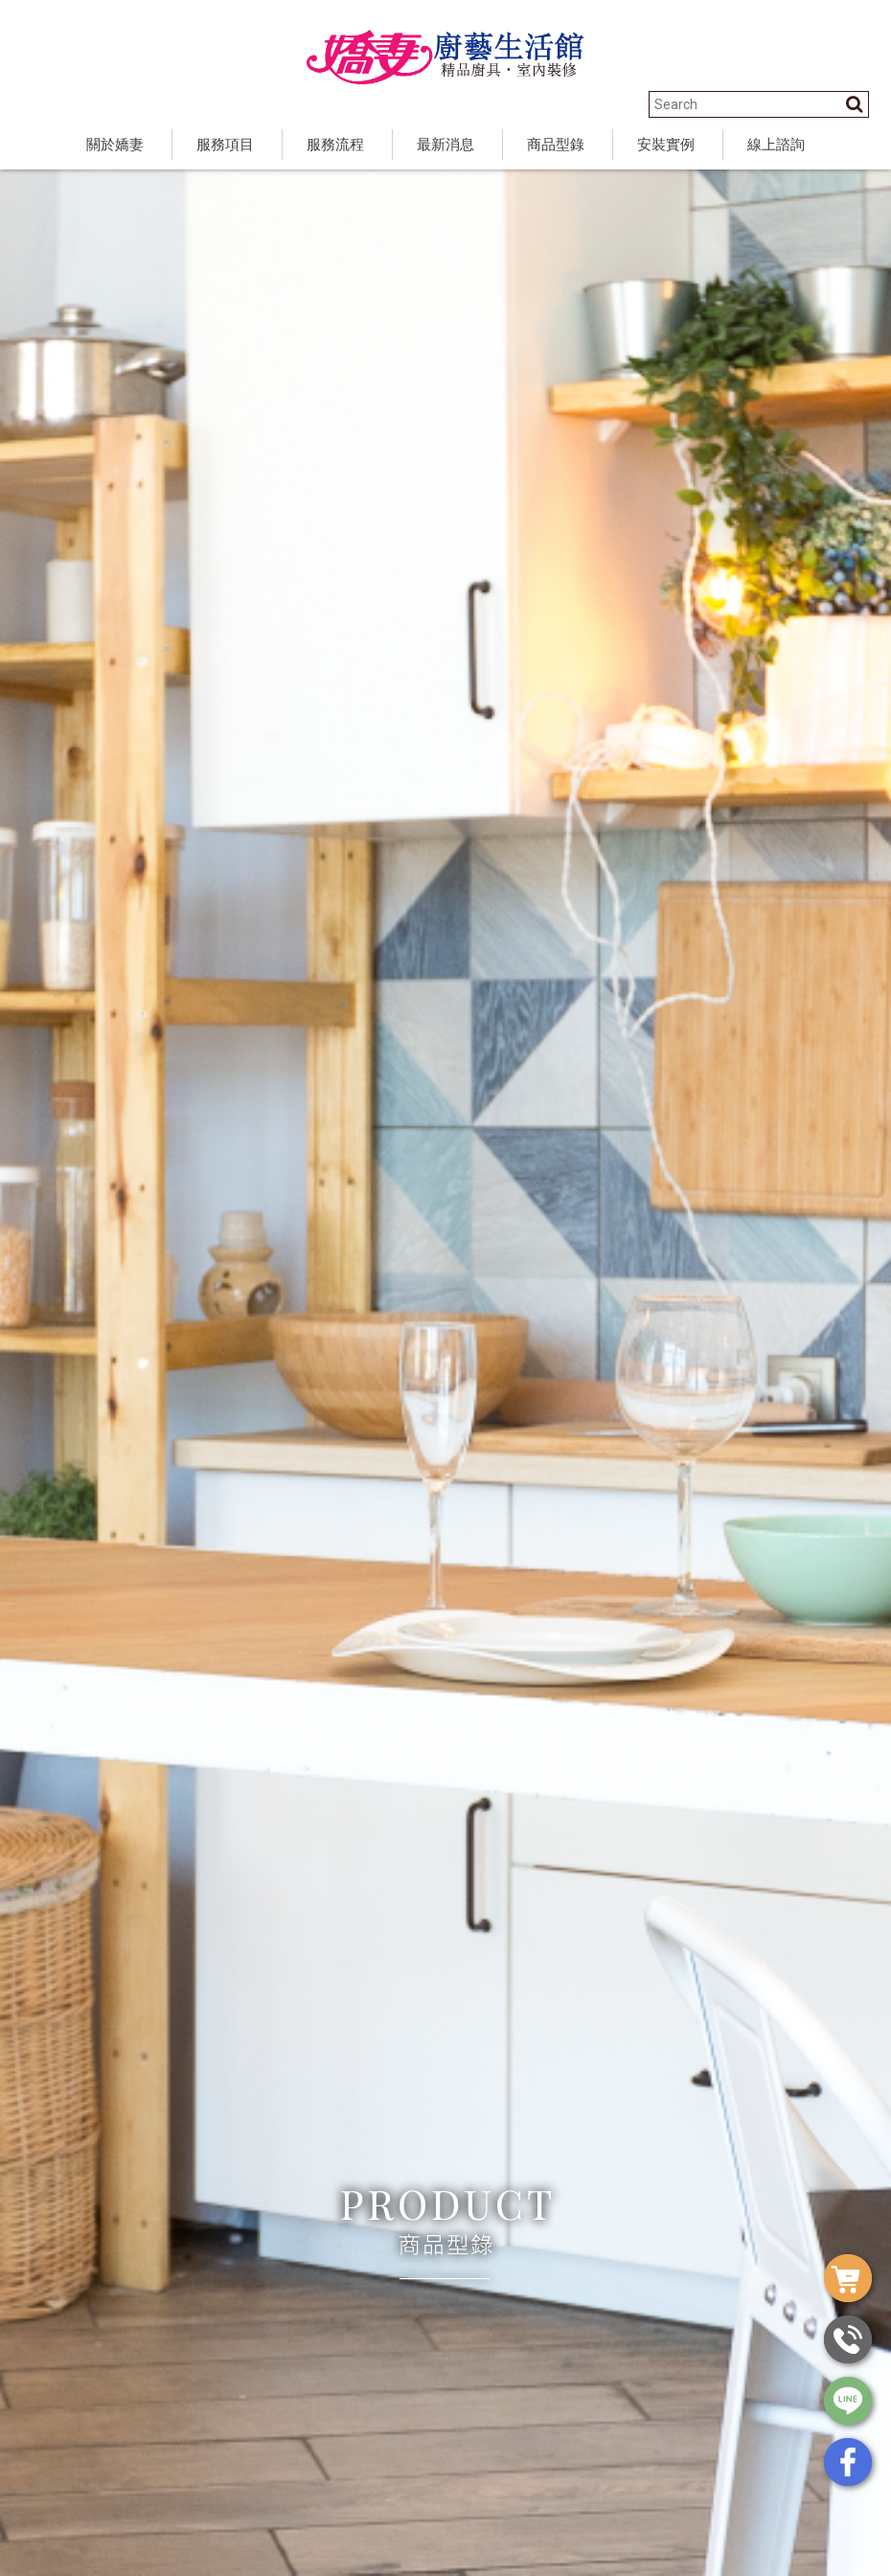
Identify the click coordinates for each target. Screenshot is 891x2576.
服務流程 (335, 144)
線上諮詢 (776, 144)
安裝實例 (666, 144)
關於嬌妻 (115, 144)
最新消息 (445, 144)
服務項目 (225, 144)
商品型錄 (555, 144)
